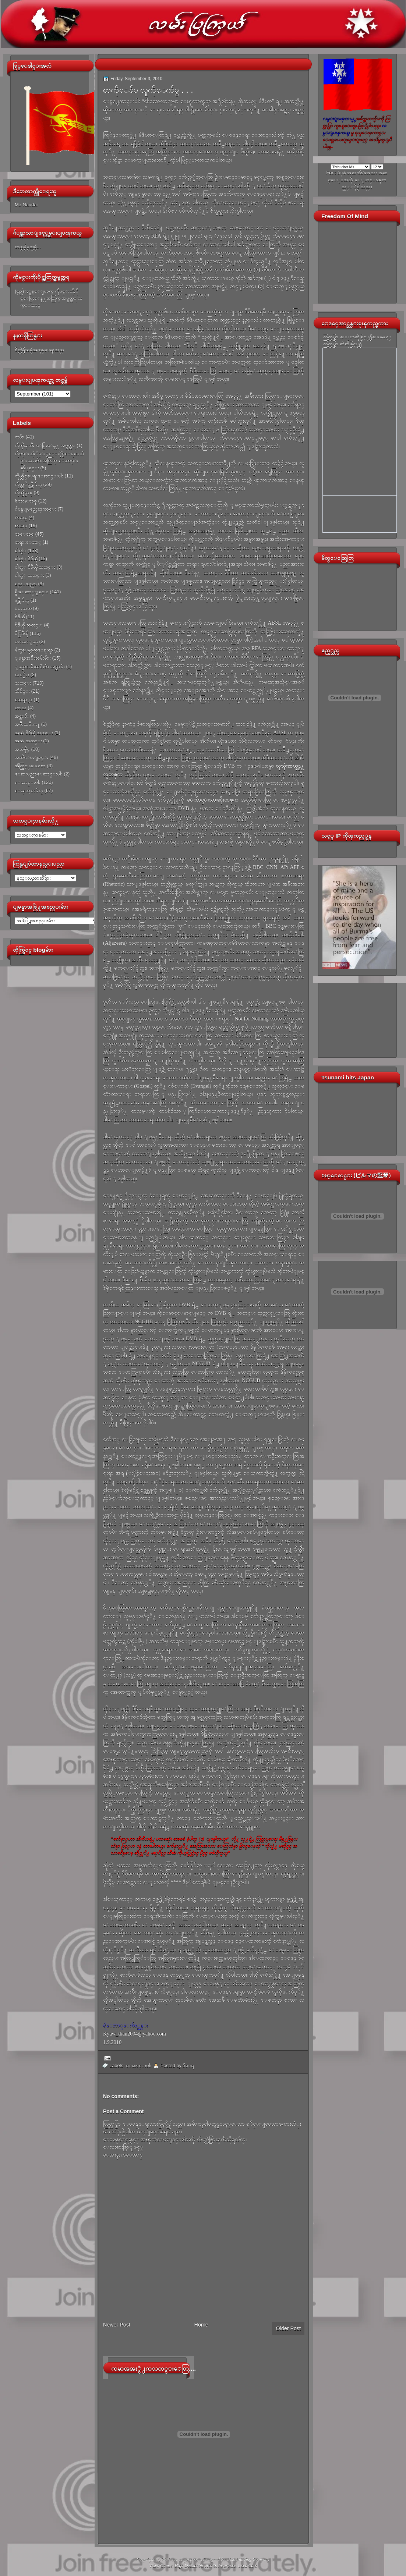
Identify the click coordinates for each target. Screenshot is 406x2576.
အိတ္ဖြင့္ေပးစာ (30, 766)
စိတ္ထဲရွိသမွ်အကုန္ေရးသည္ (39, 349)
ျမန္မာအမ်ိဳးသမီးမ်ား (33, 658)
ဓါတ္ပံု (20, 550)
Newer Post (116, 2325)
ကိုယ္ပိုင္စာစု (23, 492)
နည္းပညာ (26, 583)
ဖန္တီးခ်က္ (22, 600)
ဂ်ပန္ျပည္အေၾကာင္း (35, 509)
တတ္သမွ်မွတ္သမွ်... (28, 246)
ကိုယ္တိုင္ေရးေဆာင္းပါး (39, 476)
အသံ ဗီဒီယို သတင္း (34, 732)
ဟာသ (21, 707)
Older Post (288, 2328)
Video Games (160, 2565)
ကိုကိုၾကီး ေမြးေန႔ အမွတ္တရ (45, 445)
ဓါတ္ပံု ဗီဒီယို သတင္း (35, 567)
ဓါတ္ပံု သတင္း (29, 575)
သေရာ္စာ (23, 699)
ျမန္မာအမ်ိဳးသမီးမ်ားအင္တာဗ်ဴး (40, 666)
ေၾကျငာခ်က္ (29, 790)
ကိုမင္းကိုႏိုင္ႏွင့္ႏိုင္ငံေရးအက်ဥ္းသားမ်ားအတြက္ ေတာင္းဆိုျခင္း (49, 461)
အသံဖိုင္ (22, 749)
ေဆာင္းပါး (27, 782)
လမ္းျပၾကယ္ (186, 2559)
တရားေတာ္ (28, 542)
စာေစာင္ (24, 534)
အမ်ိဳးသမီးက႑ (27, 724)
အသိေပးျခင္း (31, 757)
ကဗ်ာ (19, 437)
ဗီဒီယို (20, 617)
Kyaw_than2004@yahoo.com (134, 2034)
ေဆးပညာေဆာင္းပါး (39, 774)
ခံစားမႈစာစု (26, 501)
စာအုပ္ (21, 525)
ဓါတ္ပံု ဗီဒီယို (26, 558)
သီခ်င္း (22, 691)
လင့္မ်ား (22, 674)
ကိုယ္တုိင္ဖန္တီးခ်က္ (28, 484)
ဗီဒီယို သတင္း (29, 625)
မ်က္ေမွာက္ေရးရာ (34, 650)
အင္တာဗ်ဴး (22, 716)
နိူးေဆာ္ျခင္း (32, 592)
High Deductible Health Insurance (205, 2565)
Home (201, 2325)
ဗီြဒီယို (21, 633)
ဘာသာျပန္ (26, 641)
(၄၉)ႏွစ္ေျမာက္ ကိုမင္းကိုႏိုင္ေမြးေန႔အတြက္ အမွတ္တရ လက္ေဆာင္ (48, 298)
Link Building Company (248, 2559)
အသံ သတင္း (28, 741)
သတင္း (23, 683)
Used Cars (247, 2565)
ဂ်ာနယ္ (21, 517)
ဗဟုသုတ (23, 608)
